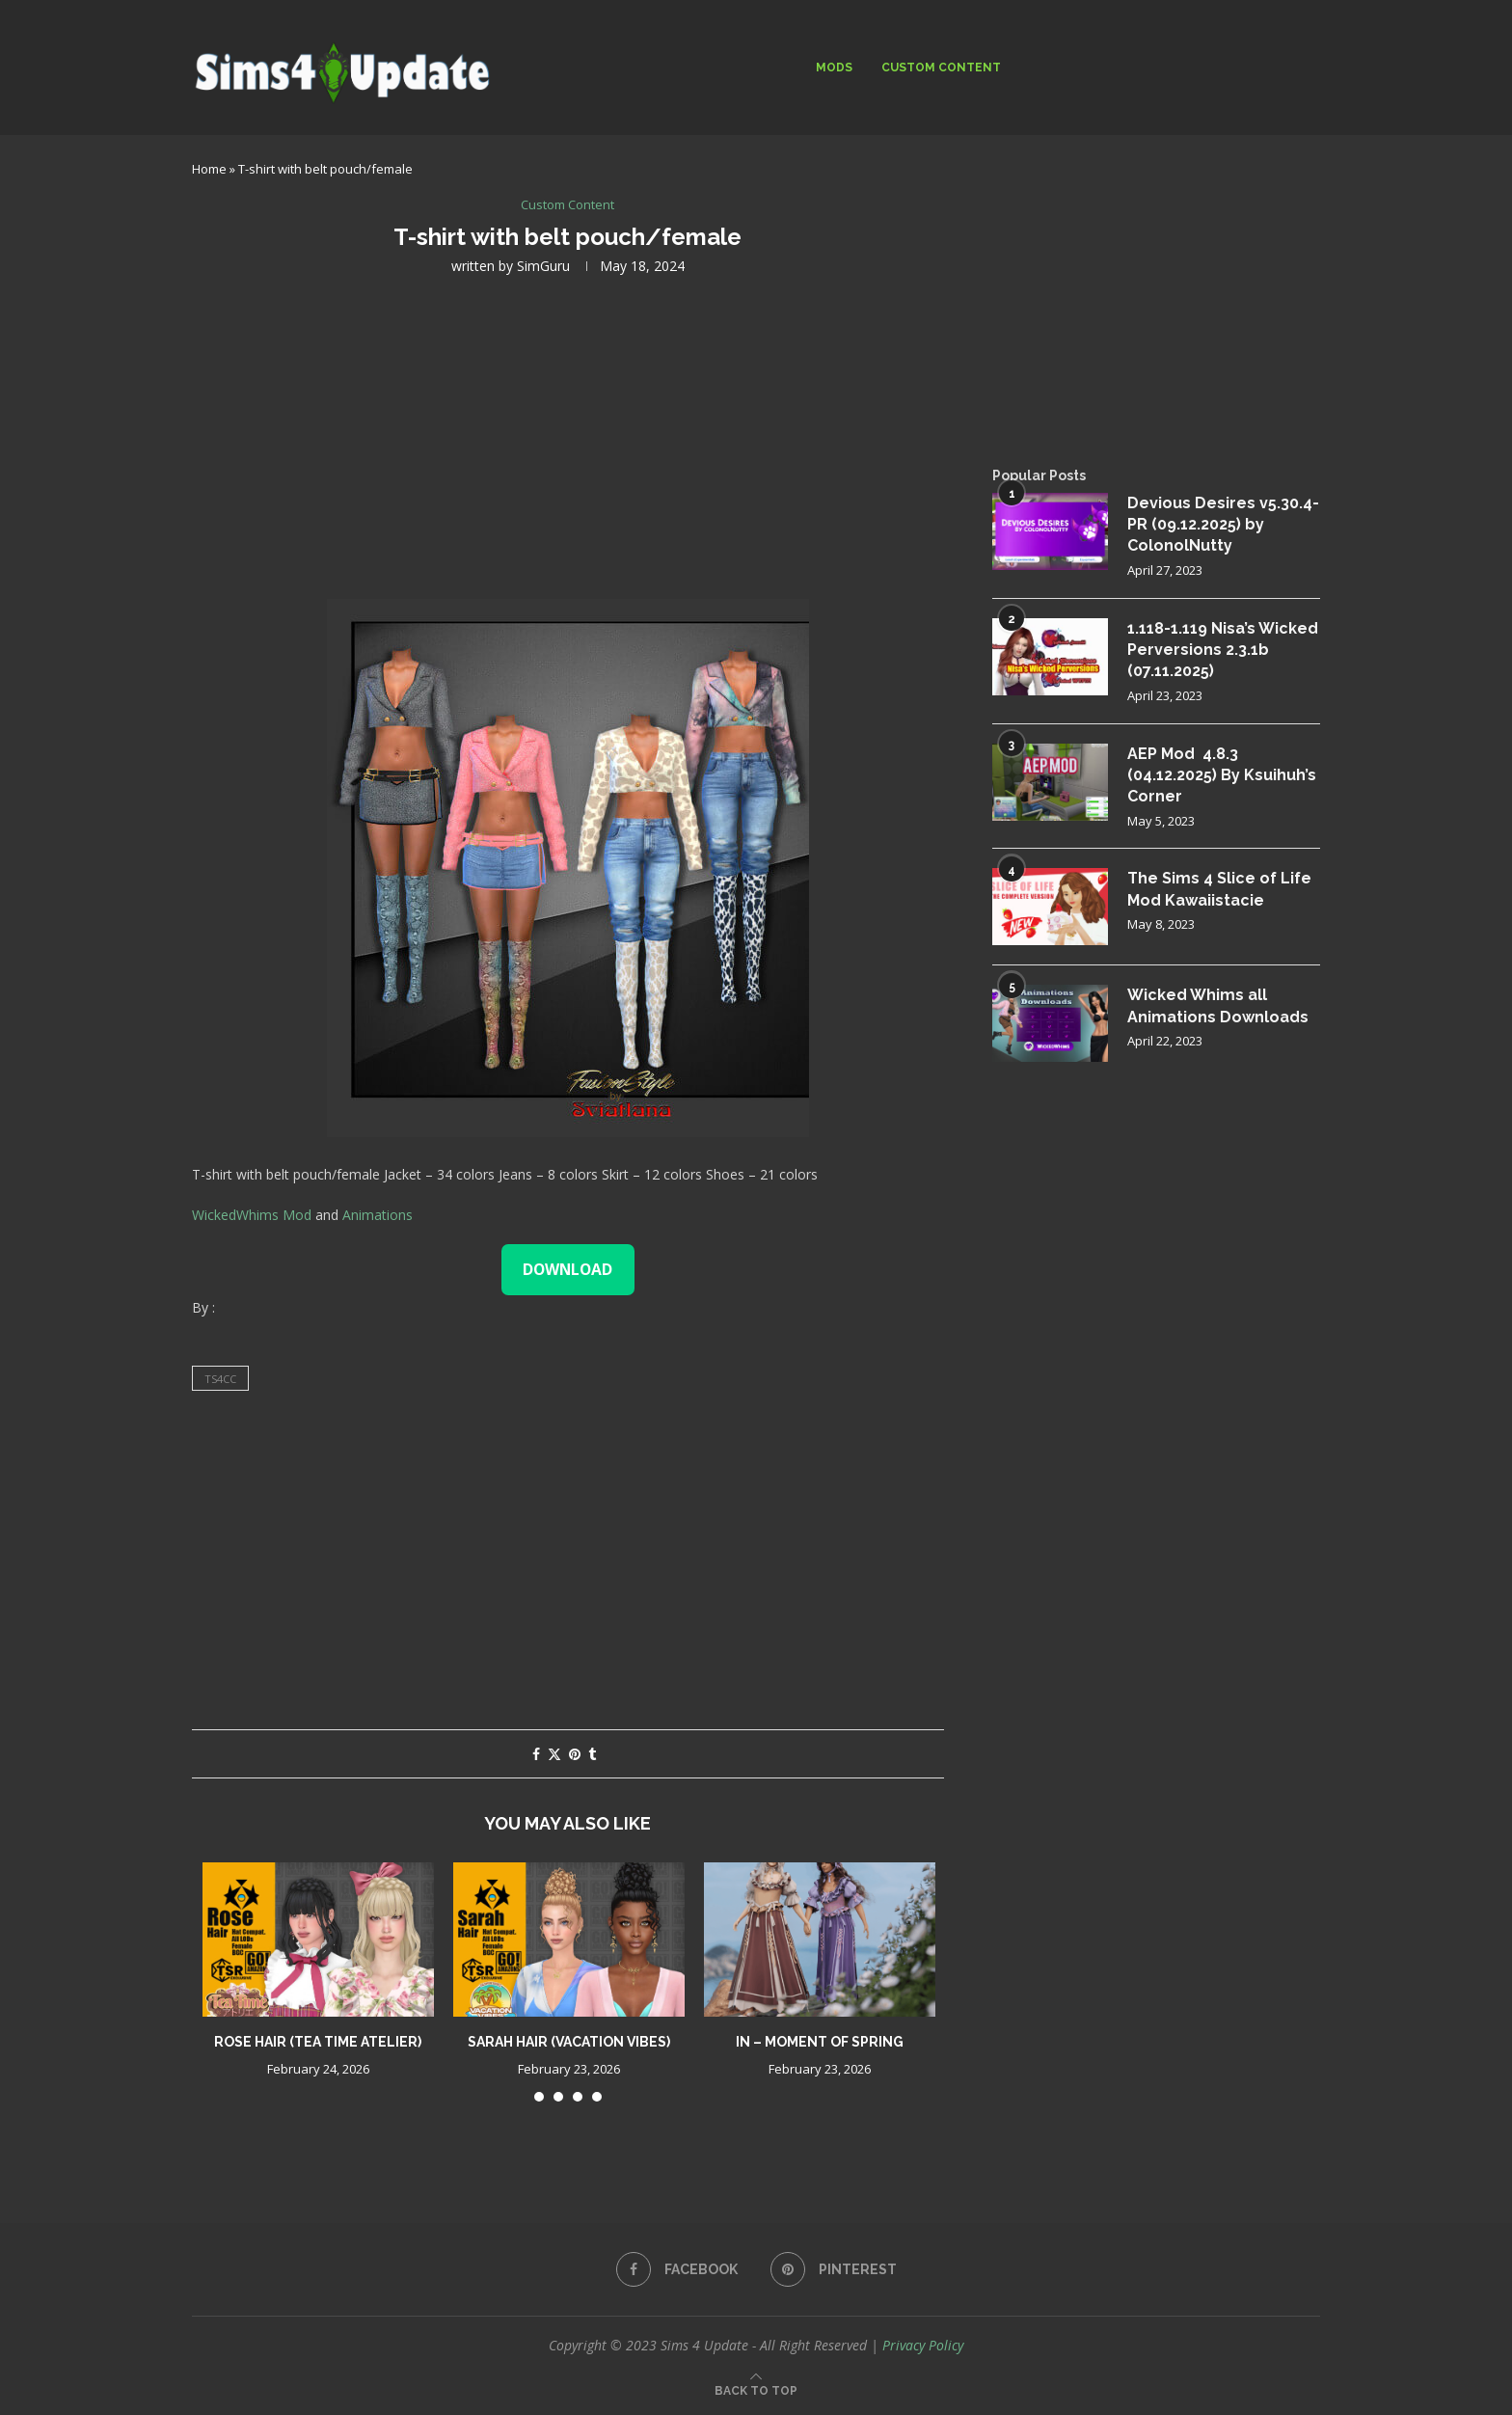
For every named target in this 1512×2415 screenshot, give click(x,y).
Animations (377, 1215)
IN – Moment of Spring (820, 2041)
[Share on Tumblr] (592, 1754)
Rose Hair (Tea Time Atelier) (317, 2041)
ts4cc (220, 1378)
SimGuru (543, 266)
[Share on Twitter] (554, 1754)
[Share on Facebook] (536, 1754)
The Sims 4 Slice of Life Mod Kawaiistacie (1219, 889)
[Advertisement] (568, 435)
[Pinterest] (833, 2269)
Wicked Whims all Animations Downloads (1218, 1005)
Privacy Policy (922, 2345)
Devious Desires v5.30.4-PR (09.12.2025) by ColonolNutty (1223, 525)
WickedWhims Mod (251, 1215)
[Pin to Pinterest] (574, 1754)
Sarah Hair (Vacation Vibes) (569, 2041)
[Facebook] (677, 2269)
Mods (834, 67)
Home (209, 168)
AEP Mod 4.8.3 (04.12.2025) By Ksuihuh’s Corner (1221, 775)
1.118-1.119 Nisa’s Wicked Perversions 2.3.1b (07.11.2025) (1222, 650)
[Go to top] (756, 2389)
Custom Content (941, 67)
